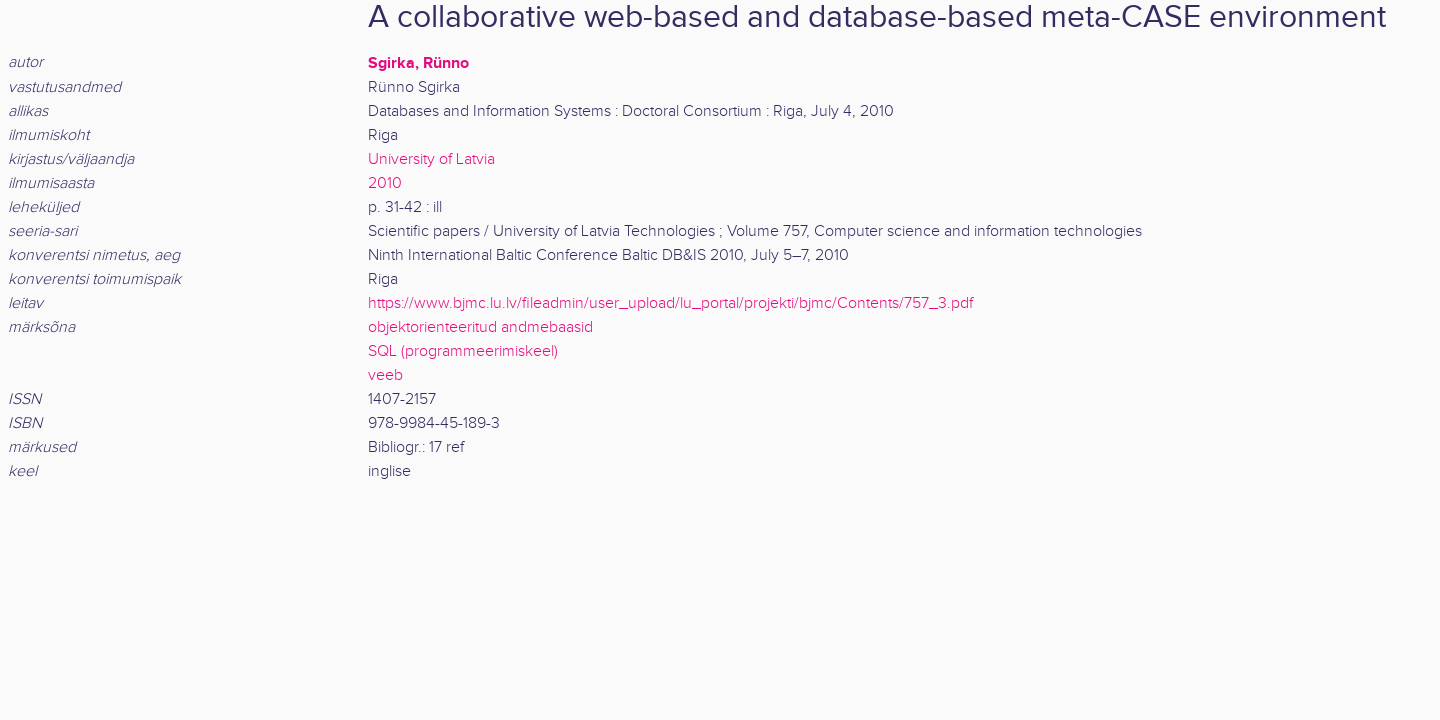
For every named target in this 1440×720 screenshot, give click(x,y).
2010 (385, 183)
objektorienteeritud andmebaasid (480, 327)
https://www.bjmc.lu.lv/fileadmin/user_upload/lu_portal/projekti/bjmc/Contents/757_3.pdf (670, 303)
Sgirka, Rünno (418, 63)
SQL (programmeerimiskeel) (463, 351)
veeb (385, 375)
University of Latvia (431, 159)
